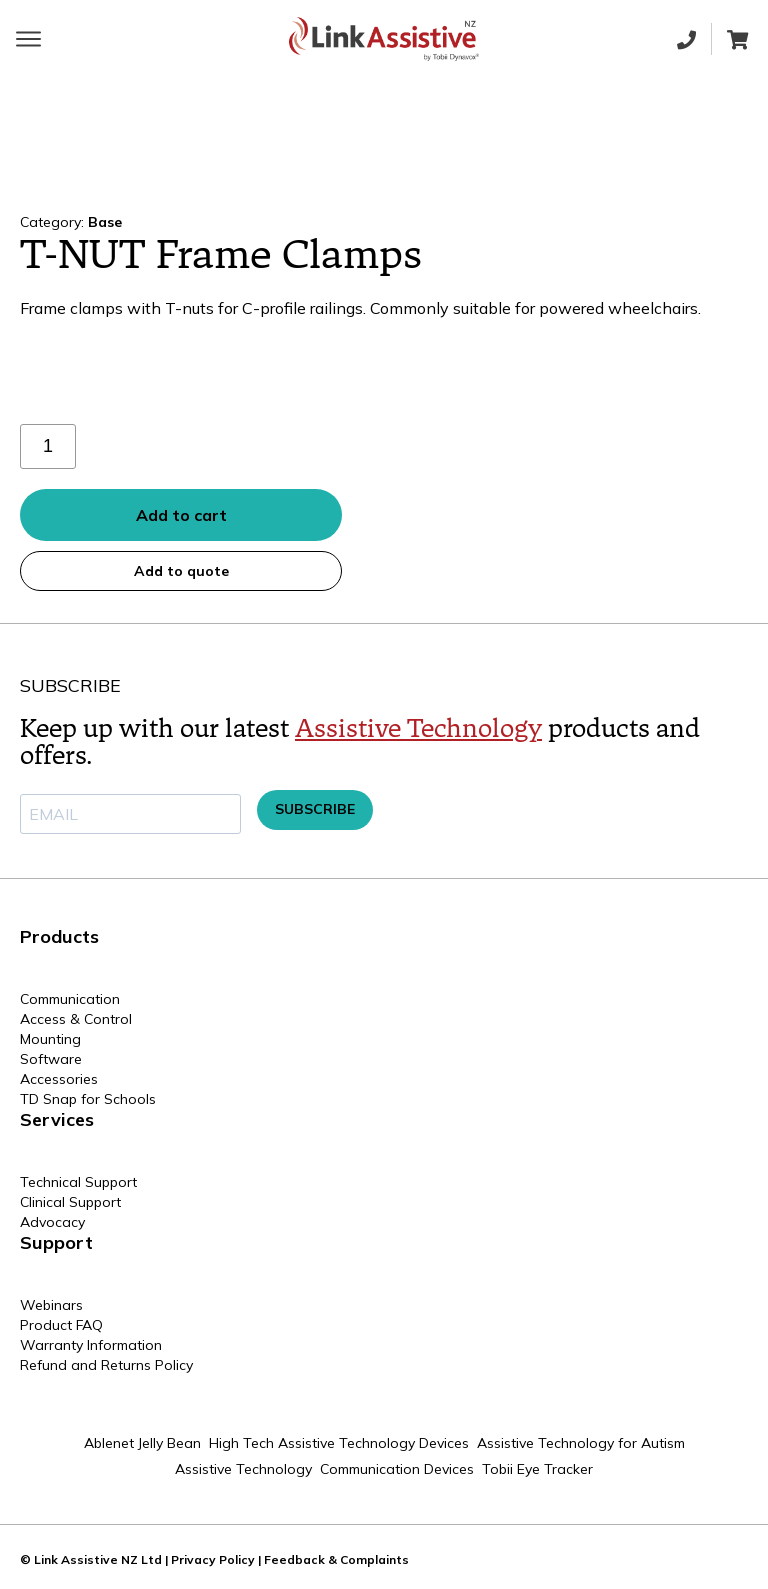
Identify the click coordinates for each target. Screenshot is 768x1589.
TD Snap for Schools (88, 1099)
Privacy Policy (213, 1559)
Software (51, 1059)
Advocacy (52, 1222)
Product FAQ (61, 1325)
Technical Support (78, 1182)
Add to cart (181, 515)
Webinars (51, 1305)
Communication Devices (397, 1469)
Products (59, 936)
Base (105, 222)
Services (57, 1119)
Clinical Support (70, 1202)
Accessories (59, 1079)
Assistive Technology (419, 728)
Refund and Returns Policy (106, 1365)
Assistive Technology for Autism (581, 1443)
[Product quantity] (48, 446)
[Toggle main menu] (28, 39)
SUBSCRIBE (315, 809)
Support (56, 1242)
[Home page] (384, 39)
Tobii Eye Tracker (537, 1469)
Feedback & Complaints (336, 1559)
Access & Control (76, 1019)
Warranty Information (91, 1345)
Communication (70, 999)
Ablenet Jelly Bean (142, 1443)
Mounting (50, 1039)
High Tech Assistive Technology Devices (339, 1443)
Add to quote (181, 571)
